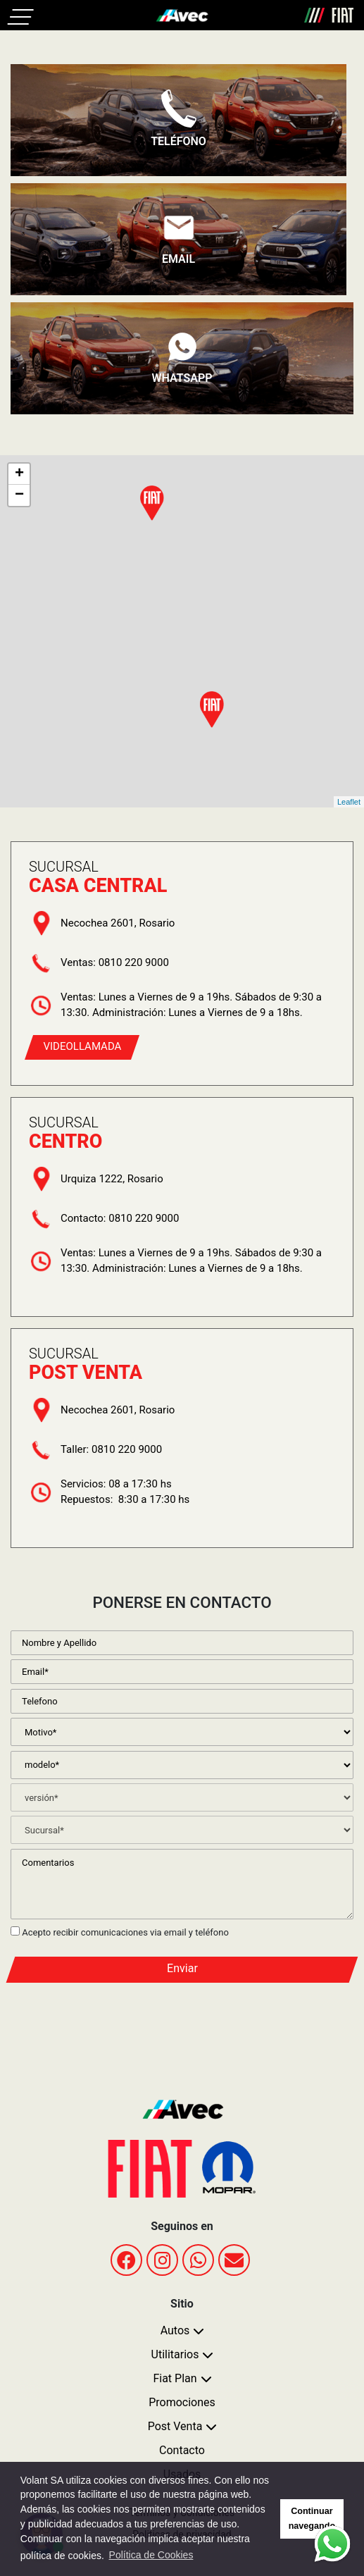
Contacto (182, 2450)
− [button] (19, 495)
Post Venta (175, 2426)
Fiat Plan (174, 2378)
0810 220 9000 (134, 962)
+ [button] (19, 474)
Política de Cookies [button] (151, 2554)
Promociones (182, 2402)
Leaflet (348, 802)
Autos (175, 2330)
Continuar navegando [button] (312, 2518)
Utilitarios (175, 2354)
